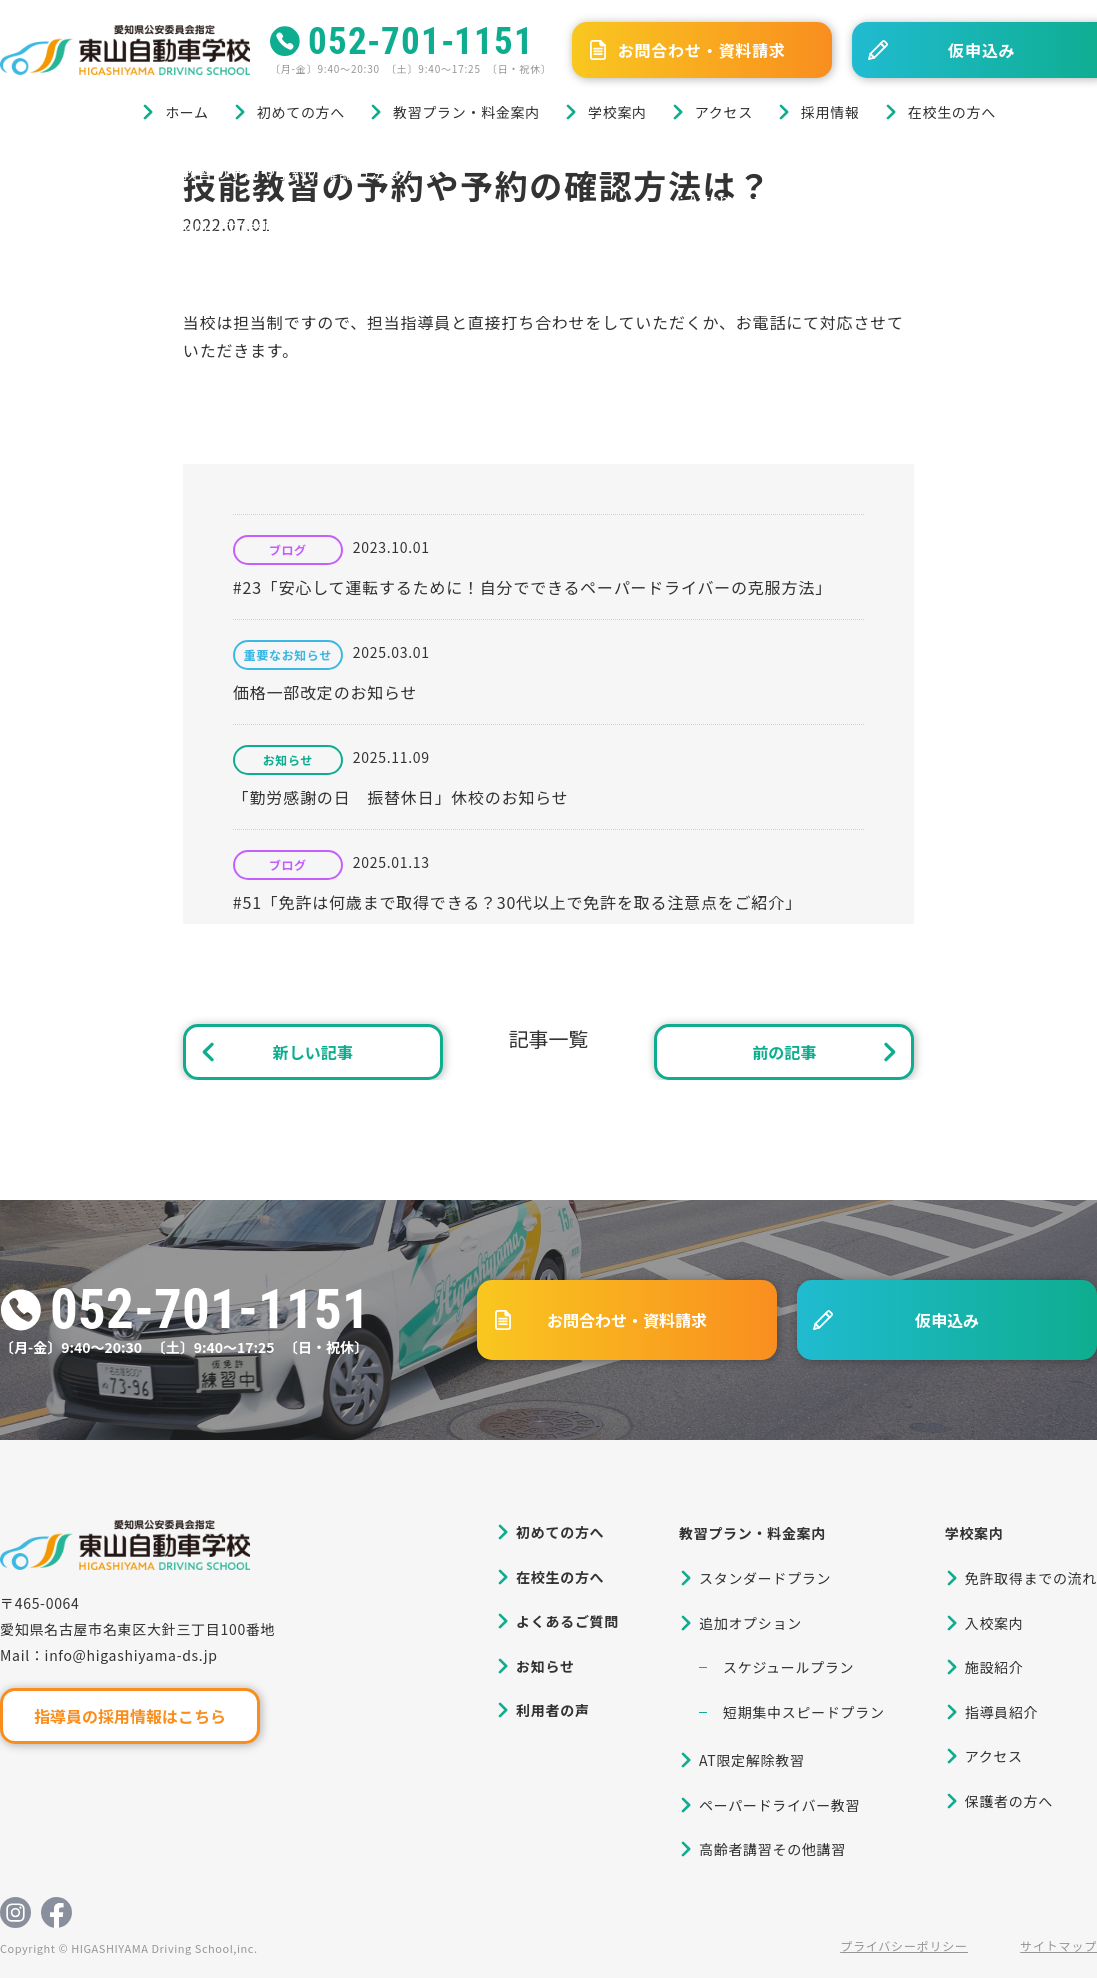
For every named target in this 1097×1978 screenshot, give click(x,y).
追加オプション (750, 1623)
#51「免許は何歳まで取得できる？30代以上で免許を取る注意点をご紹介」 (517, 902)
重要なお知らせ (288, 655)
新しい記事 (313, 1052)
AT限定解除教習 (752, 1760)
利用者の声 (553, 1710)
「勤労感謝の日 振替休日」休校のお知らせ (401, 797)
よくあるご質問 (567, 1621)
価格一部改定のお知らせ (325, 692)
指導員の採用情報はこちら (130, 1716)
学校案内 (617, 112)
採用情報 (830, 112)
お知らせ (288, 760)
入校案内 (994, 1623)
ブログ (98, 172)
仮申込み (947, 1320)
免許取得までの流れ (1031, 1578)
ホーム (187, 112)
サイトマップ (1058, 1945)
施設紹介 (994, 1667)
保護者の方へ (1009, 1801)
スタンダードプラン (765, 1578)
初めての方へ (301, 112)
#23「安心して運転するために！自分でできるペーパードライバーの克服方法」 (532, 587)
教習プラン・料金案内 (466, 112)
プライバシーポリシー (904, 1945)
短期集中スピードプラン (804, 1712)
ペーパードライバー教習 (779, 1805)
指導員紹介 (1002, 1712)
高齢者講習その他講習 (772, 1849)
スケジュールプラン (788, 1667)
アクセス (724, 112)
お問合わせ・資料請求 (702, 50)
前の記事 (784, 1052)
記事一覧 (548, 1038)
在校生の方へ (952, 112)
